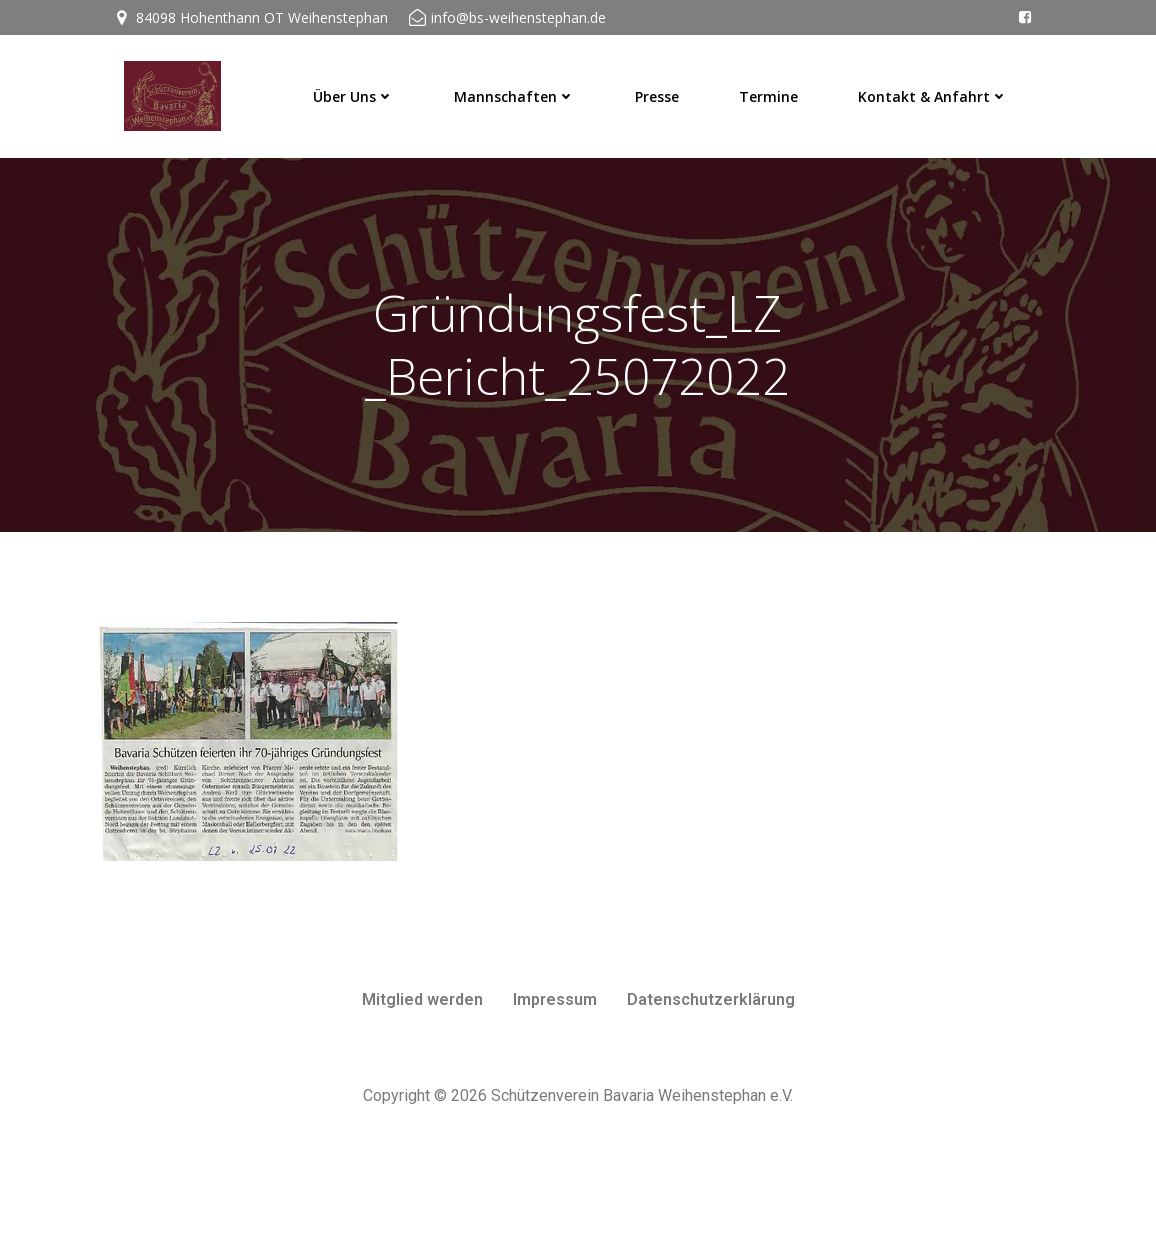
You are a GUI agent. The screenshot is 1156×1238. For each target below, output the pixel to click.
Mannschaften (519, 90)
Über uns (358, 90)
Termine (773, 90)
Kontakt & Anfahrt (938, 90)
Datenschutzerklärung (711, 1078)
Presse (662, 90)
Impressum (555, 1078)
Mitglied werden (422, 1078)
